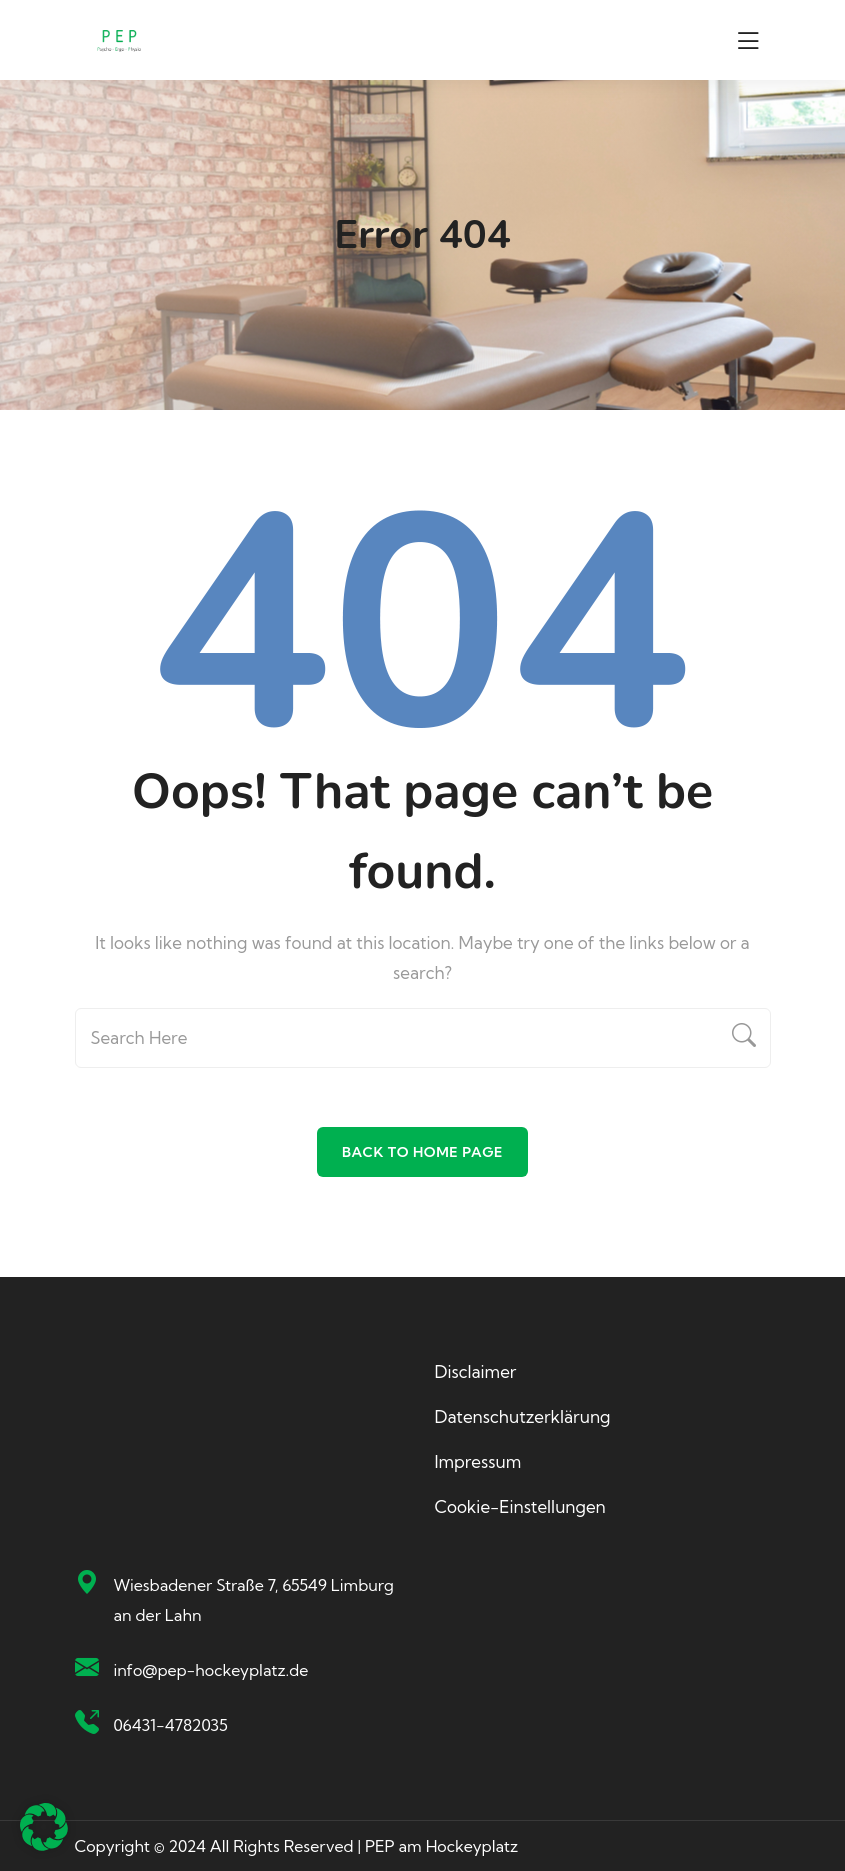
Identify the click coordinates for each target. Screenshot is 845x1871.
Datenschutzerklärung (523, 1416)
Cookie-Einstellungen (520, 1506)
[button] (44, 1827)
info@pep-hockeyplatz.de (211, 1670)
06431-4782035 (171, 1725)
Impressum (478, 1461)
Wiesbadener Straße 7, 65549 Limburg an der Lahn (254, 1600)
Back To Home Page (422, 1152)
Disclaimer (476, 1371)
